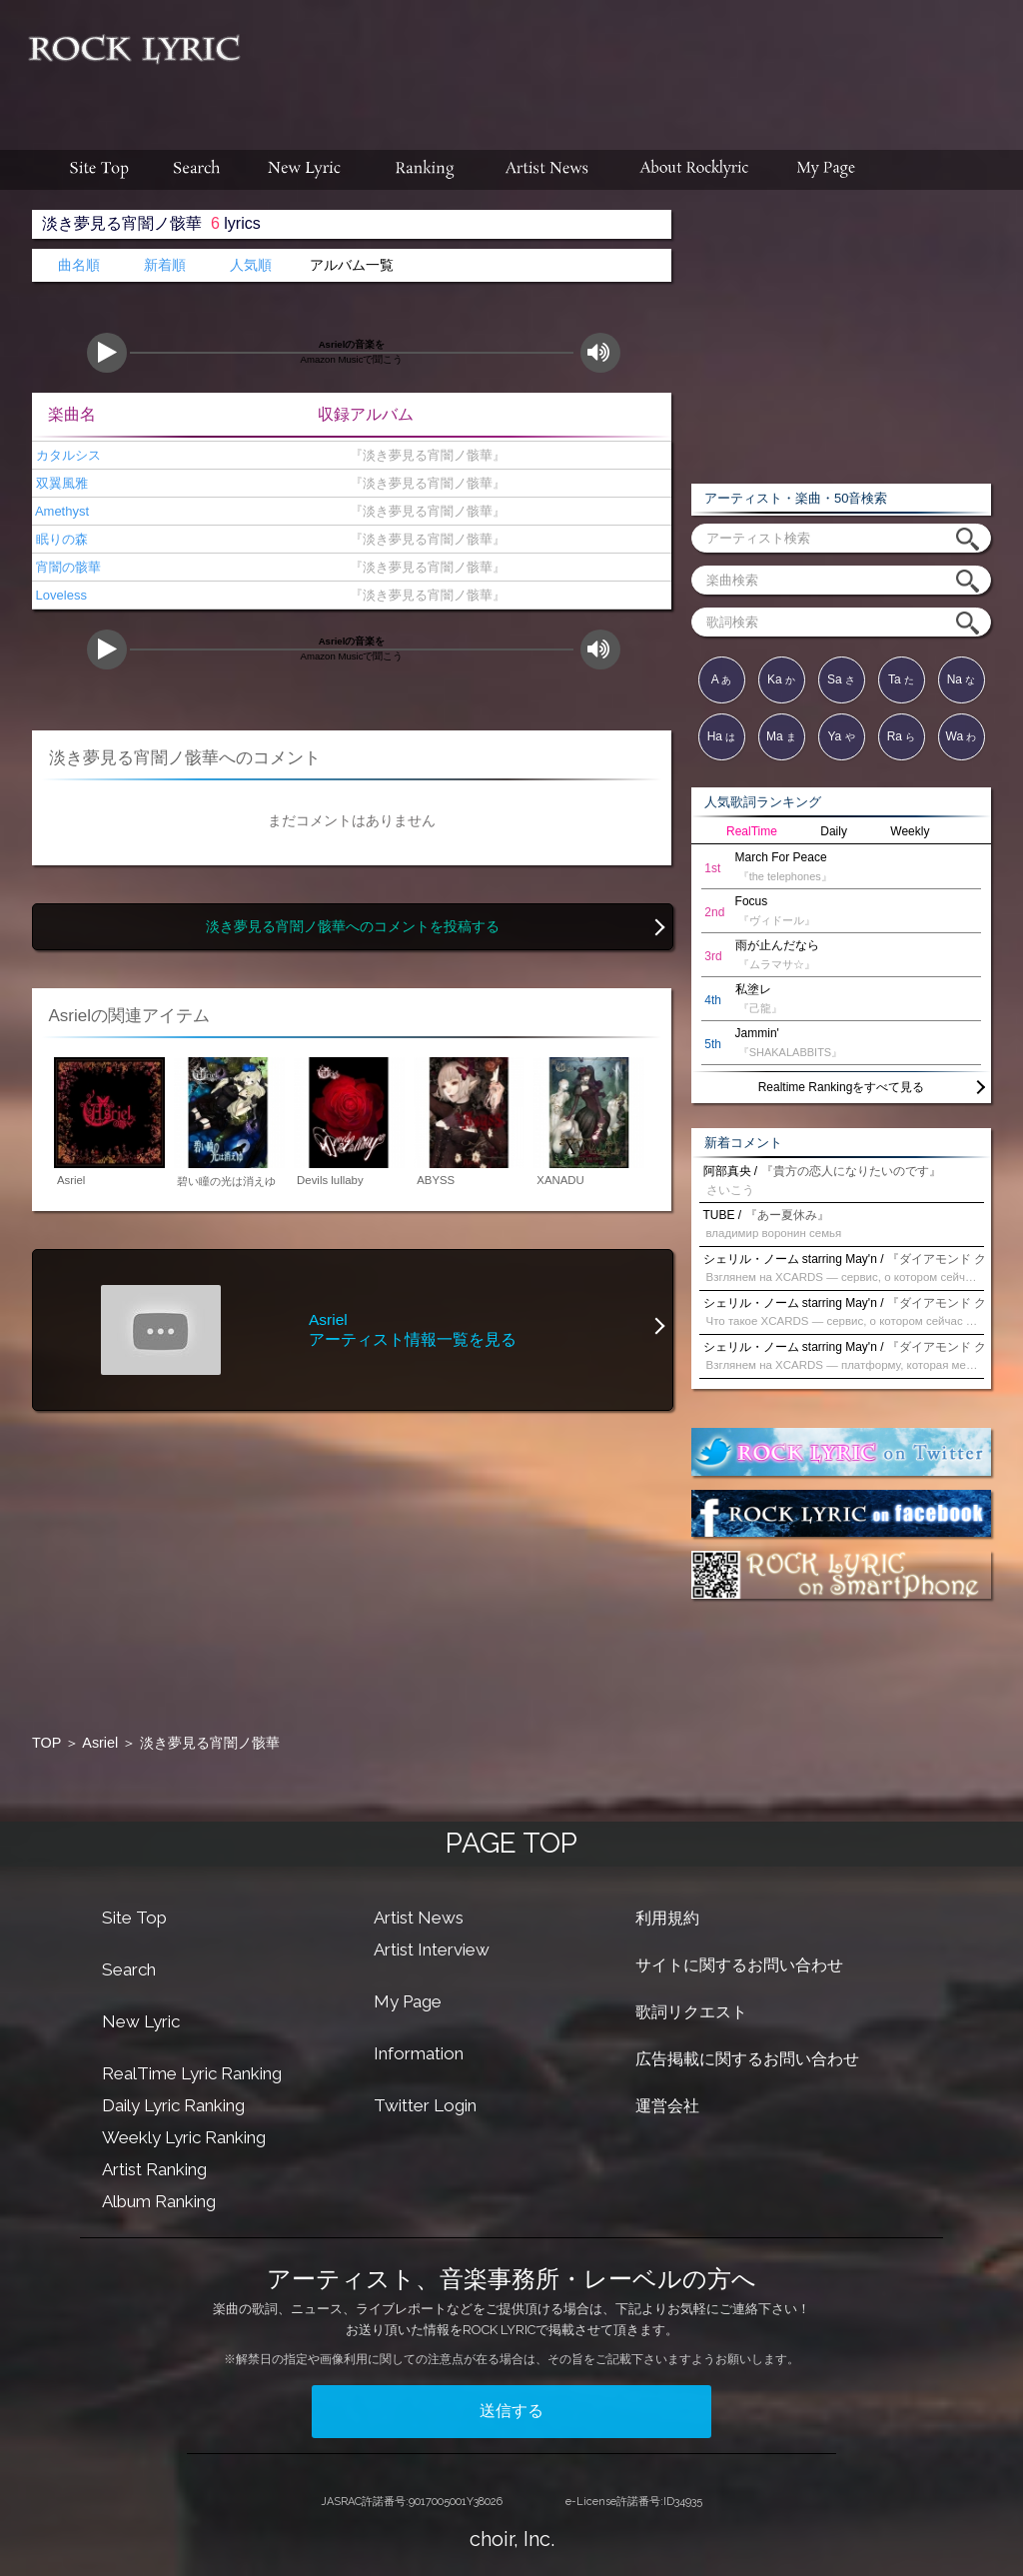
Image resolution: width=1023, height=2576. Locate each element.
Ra (901, 736)
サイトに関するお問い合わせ (739, 1964)
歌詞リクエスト (691, 2011)
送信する (511, 2410)
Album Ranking (159, 2201)
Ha (721, 736)
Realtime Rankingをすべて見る (841, 1087)
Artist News (419, 1918)
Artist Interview (432, 1949)
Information (419, 2053)
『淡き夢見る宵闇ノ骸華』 (423, 455)
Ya (840, 736)
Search (129, 1969)
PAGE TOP (511, 1843)
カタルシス (66, 455)
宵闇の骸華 (66, 567)
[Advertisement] (639, 65)
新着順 (165, 265)
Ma (781, 736)
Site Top (134, 1918)
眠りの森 (60, 539)
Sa (841, 679)
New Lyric (141, 2021)
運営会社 (667, 2105)
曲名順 (79, 265)
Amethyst (60, 511)
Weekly (909, 831)
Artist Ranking (154, 2169)
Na (961, 679)
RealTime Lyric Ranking (192, 2073)
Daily (833, 831)
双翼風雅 (60, 483)
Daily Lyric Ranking (173, 2105)
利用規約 (667, 1918)
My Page (408, 2001)
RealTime (751, 831)
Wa (961, 736)
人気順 (251, 265)
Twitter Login (425, 2105)
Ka (781, 679)
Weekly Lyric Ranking (184, 2137)
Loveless (59, 595)
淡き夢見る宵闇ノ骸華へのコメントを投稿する (353, 926)
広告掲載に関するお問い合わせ (747, 2058)
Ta (901, 679)
